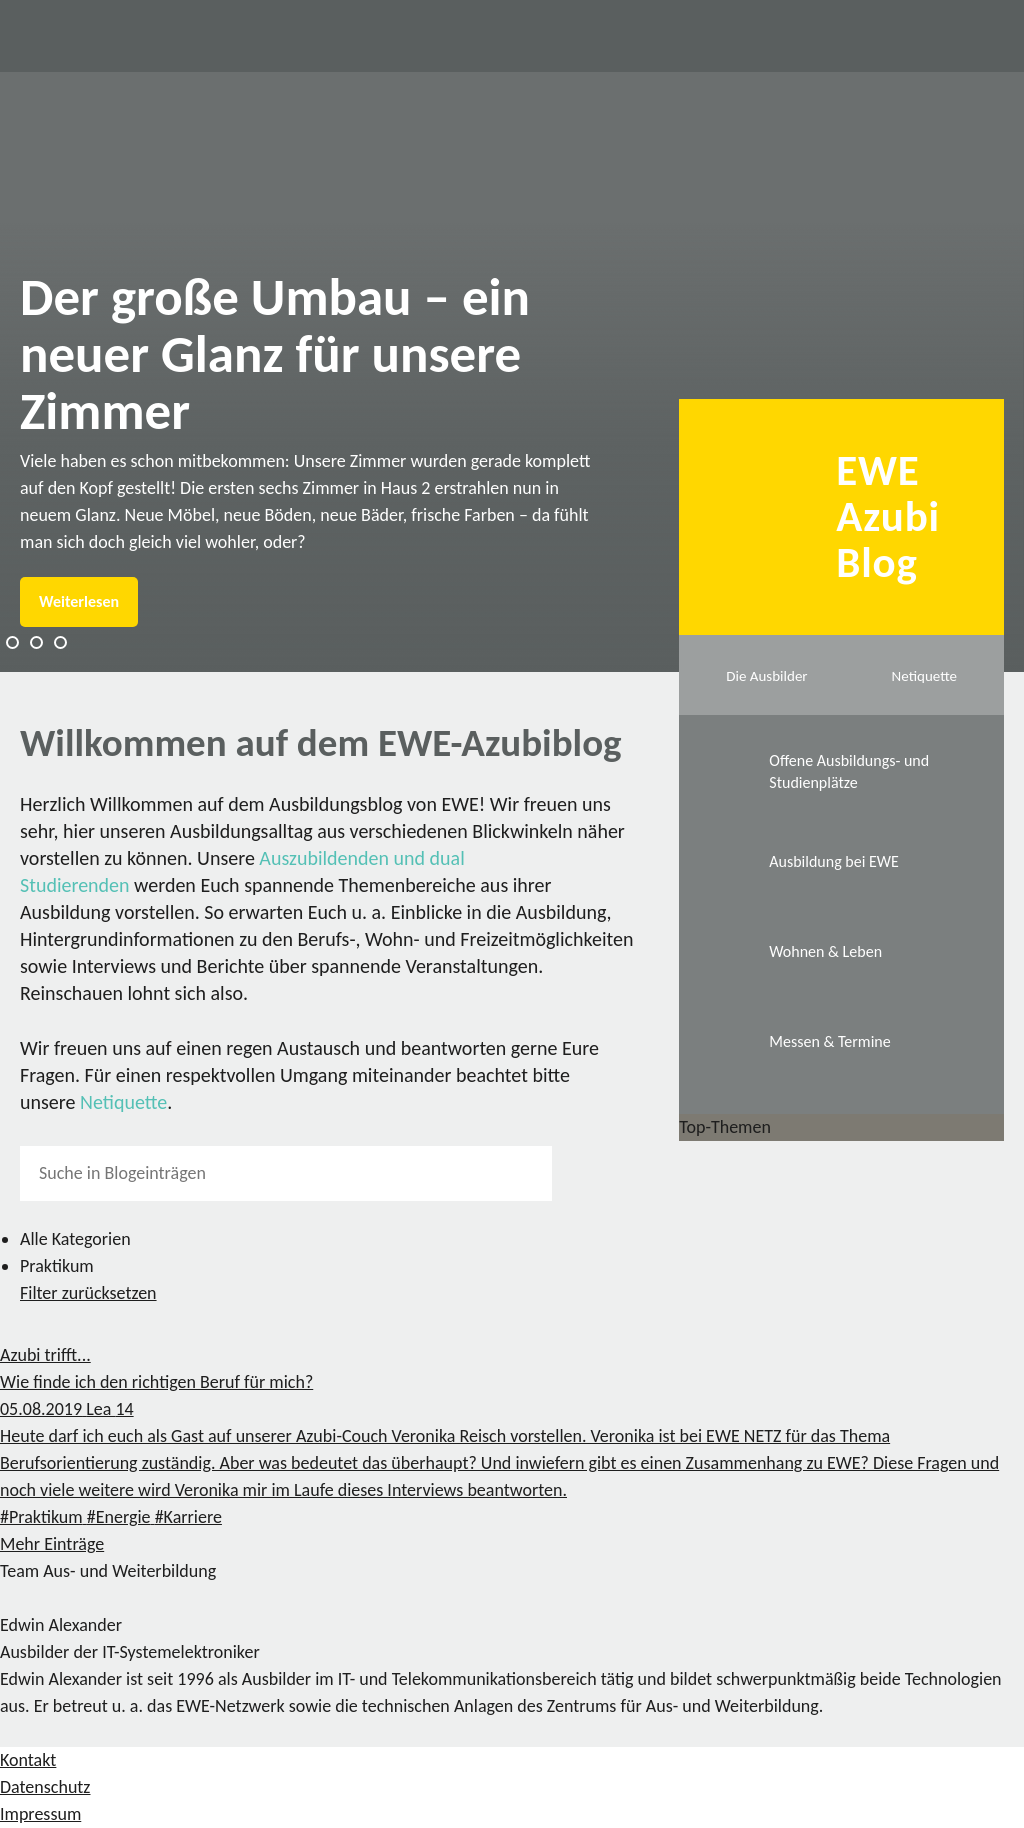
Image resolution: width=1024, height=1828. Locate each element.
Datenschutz (45, 1787)
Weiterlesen (79, 601)
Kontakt (28, 1760)
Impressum (40, 1814)
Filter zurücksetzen (88, 1293)
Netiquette (123, 1102)
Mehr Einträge (52, 1544)
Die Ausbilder (766, 676)
